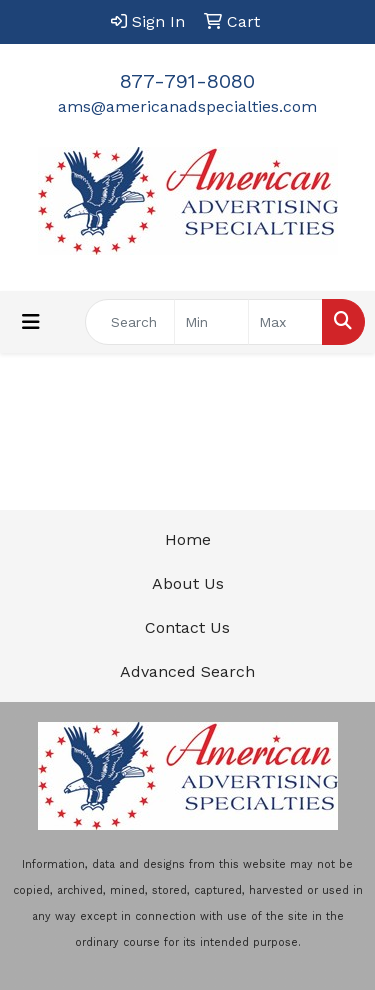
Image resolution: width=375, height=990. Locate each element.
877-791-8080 (187, 81)
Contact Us (187, 627)
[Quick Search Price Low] (211, 322)
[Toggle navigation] (31, 322)
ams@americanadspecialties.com (187, 106)
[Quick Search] (130, 322)
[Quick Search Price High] (285, 322)
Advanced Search (187, 671)
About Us (188, 583)
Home (188, 539)
